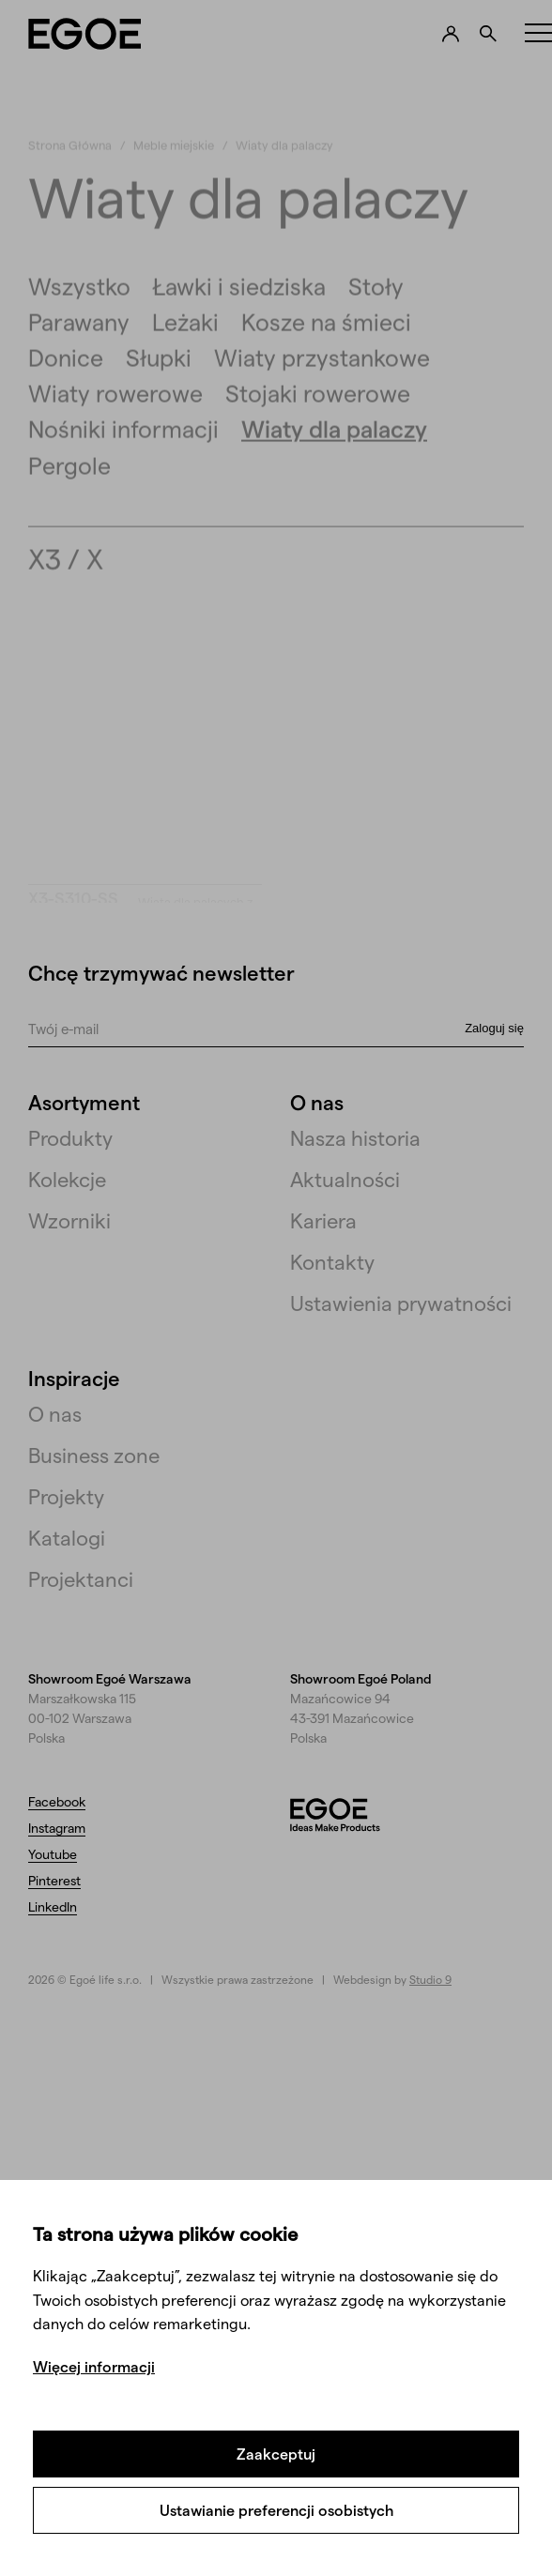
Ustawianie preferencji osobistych (276, 2510)
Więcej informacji (94, 2366)
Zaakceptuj (276, 2453)
